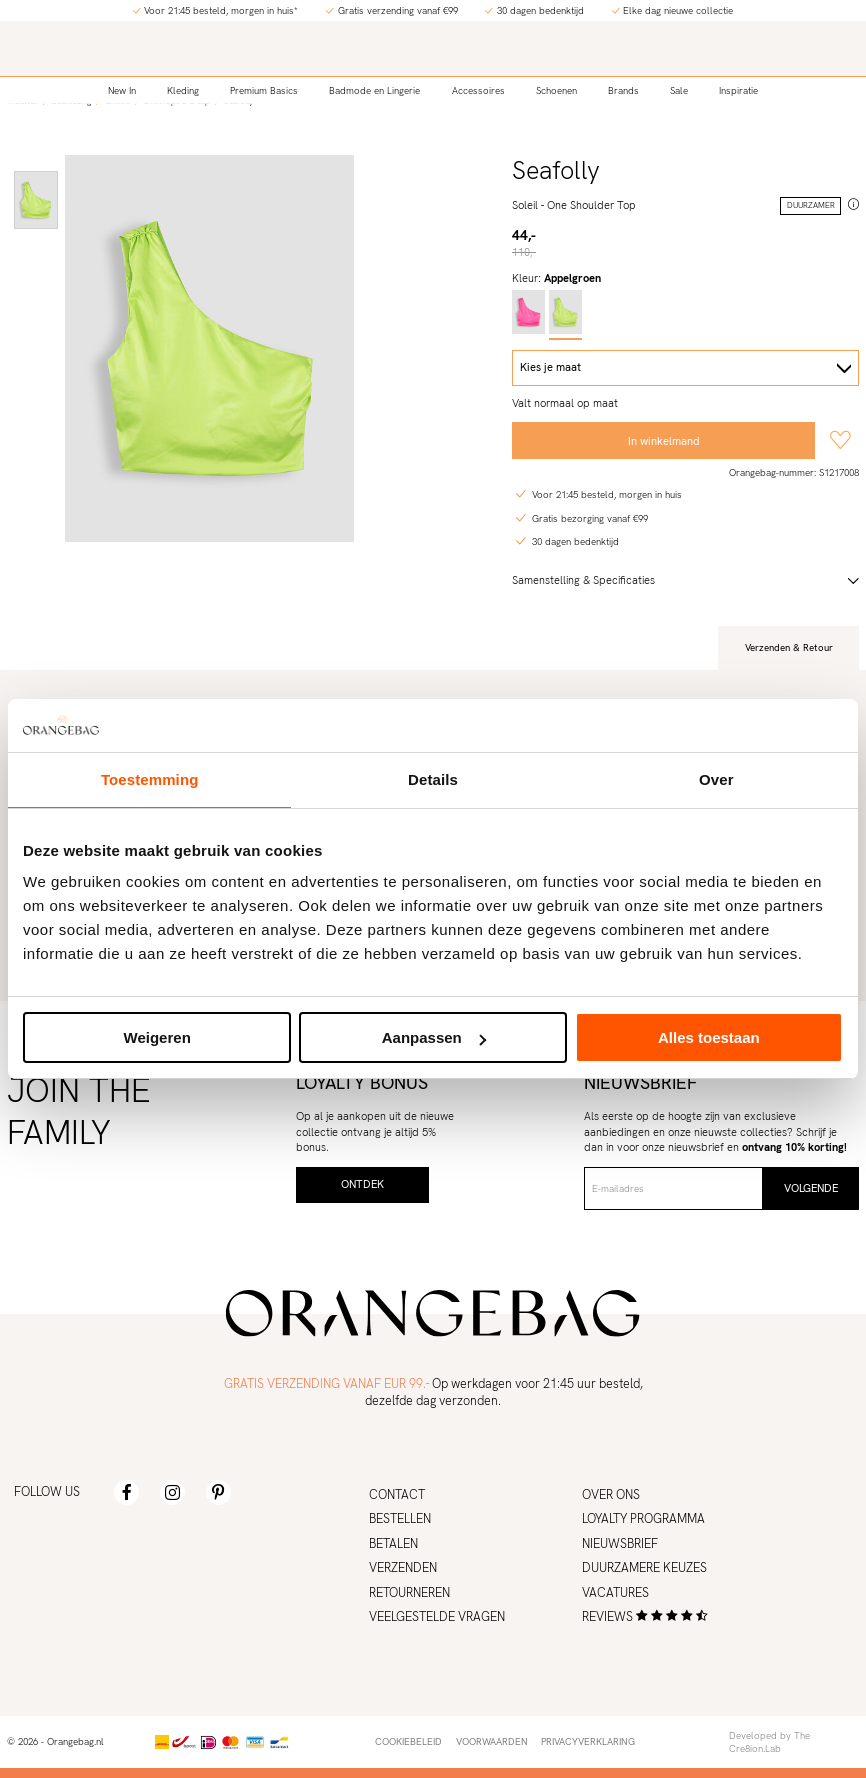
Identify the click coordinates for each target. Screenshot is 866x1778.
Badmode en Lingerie (374, 90)
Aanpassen (434, 1037)
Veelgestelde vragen (437, 1617)
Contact (397, 1495)
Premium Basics (264, 90)
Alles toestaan (709, 1037)
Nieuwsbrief (620, 1544)
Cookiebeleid (408, 1741)
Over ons (611, 1495)
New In (122, 90)
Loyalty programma (643, 1519)
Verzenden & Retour (789, 647)
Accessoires (478, 90)
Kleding (183, 90)
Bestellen (400, 1519)
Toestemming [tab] (150, 779)
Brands (623, 90)
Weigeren (157, 1037)
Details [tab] (433, 779)
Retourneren (409, 1593)
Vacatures (615, 1593)
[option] (36, 200)
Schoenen (556, 90)
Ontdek (362, 1184)
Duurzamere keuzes (644, 1568)
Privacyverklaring (588, 1741)
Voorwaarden (492, 1741)
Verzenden (403, 1568)
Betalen (393, 1544)
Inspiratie (738, 90)
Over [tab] (716, 779)
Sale (679, 90)
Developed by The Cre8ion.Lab (769, 1742)
